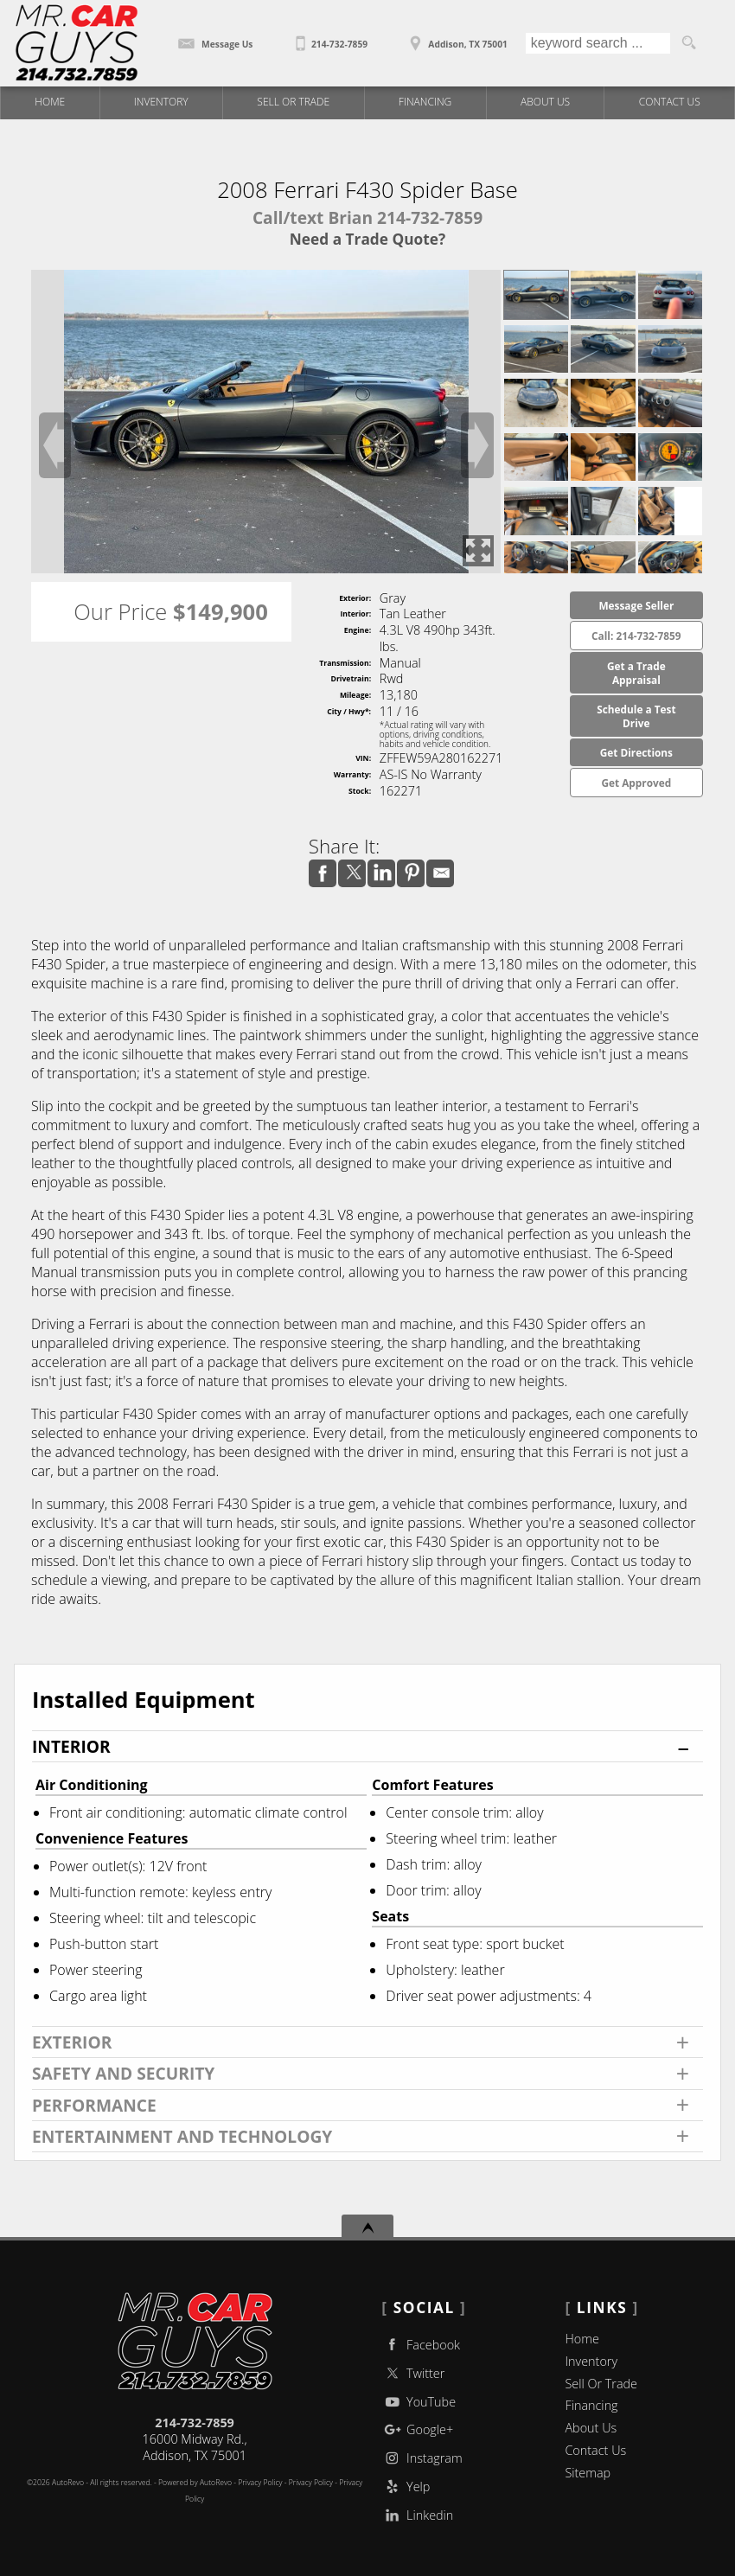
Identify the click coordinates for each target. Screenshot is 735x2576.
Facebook (420, 2344)
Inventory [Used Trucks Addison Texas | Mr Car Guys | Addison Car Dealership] (161, 101)
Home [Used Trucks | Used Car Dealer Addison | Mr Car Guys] (50, 101)
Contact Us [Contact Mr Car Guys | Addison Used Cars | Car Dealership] (669, 101)
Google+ (417, 2429)
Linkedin (417, 2515)
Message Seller (636, 605)
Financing (591, 2405)
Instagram (421, 2458)
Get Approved (636, 782)
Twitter (412, 2373)
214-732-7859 (194, 2422)
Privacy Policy (311, 2482)
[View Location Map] (456, 38)
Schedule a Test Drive (636, 716)
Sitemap (587, 2472)
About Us (591, 2427)
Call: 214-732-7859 (636, 635)
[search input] (598, 43)
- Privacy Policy (257, 2482)
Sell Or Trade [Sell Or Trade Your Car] (293, 101)
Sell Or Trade (601, 2383)
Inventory (591, 2361)
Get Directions (636, 752)
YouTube (418, 2402)
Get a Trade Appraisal (636, 673)
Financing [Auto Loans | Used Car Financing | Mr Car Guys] (425, 101)
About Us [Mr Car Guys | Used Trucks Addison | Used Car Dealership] (545, 101)
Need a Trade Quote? (367, 239)
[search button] (688, 43)
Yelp (405, 2486)
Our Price (120, 612)
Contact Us (595, 2450)
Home (581, 2338)
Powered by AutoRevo (195, 2482)
